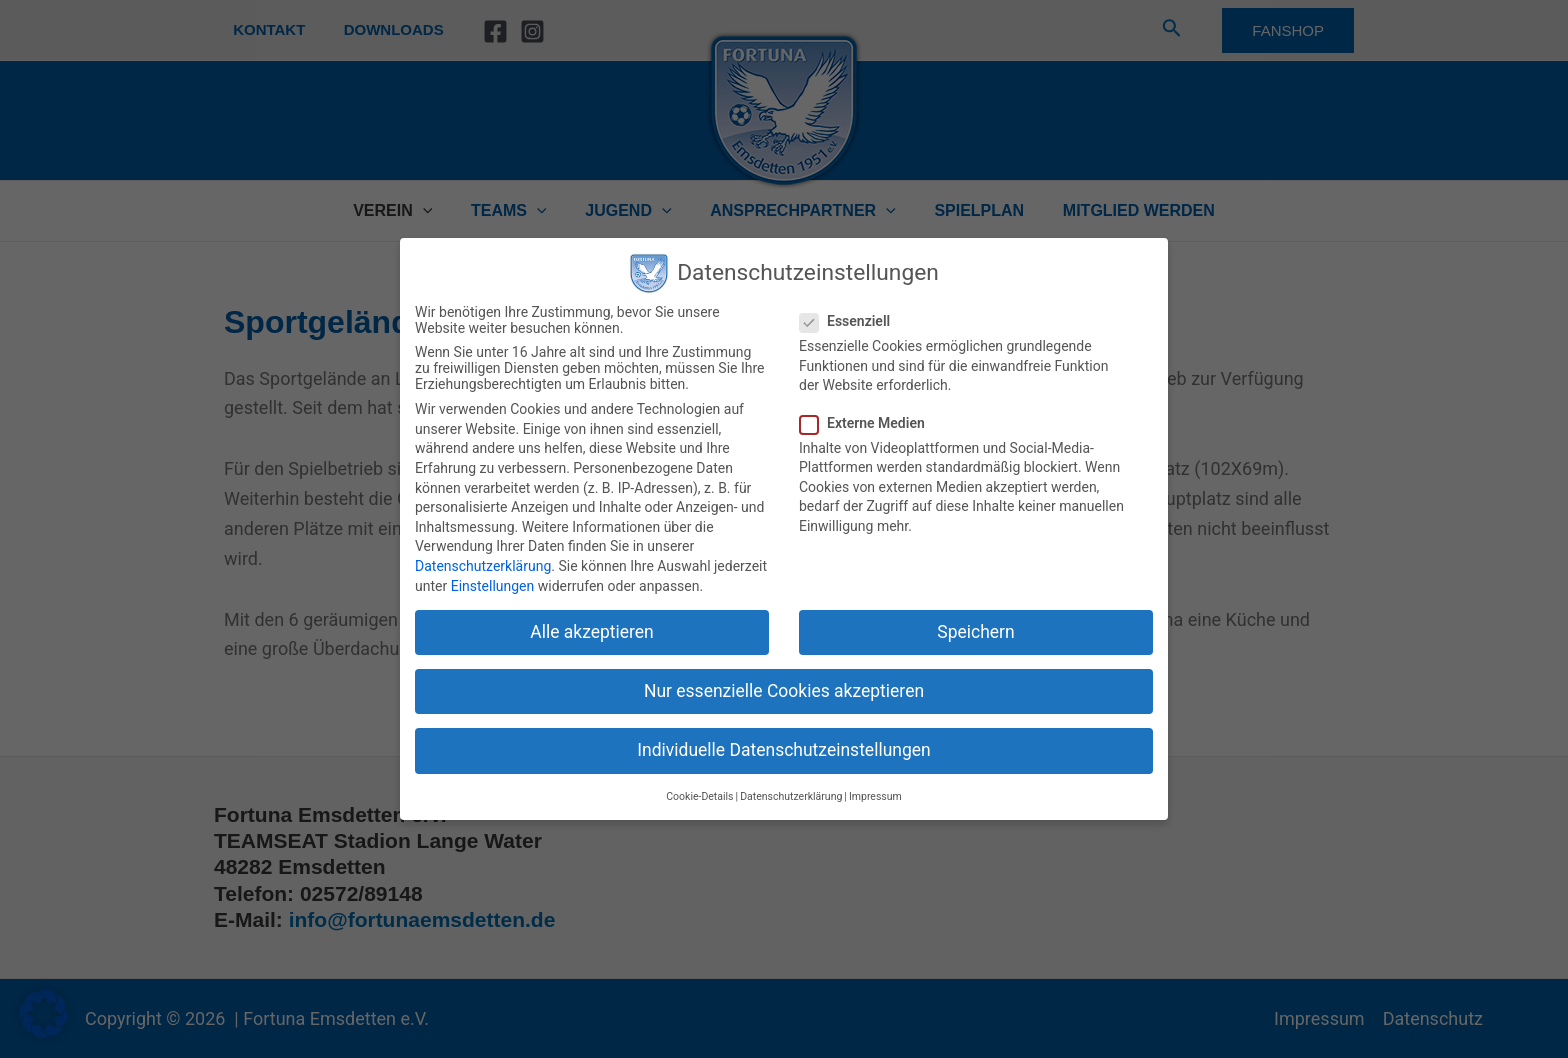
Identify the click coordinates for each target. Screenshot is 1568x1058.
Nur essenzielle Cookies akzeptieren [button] (784, 691)
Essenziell (851, 321)
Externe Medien (868, 423)
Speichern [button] (975, 632)
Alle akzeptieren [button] (592, 632)
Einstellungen (493, 586)
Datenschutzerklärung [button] (791, 796)
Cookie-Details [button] (699, 796)
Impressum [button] (875, 796)
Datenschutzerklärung (483, 566)
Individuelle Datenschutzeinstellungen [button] (783, 750)
